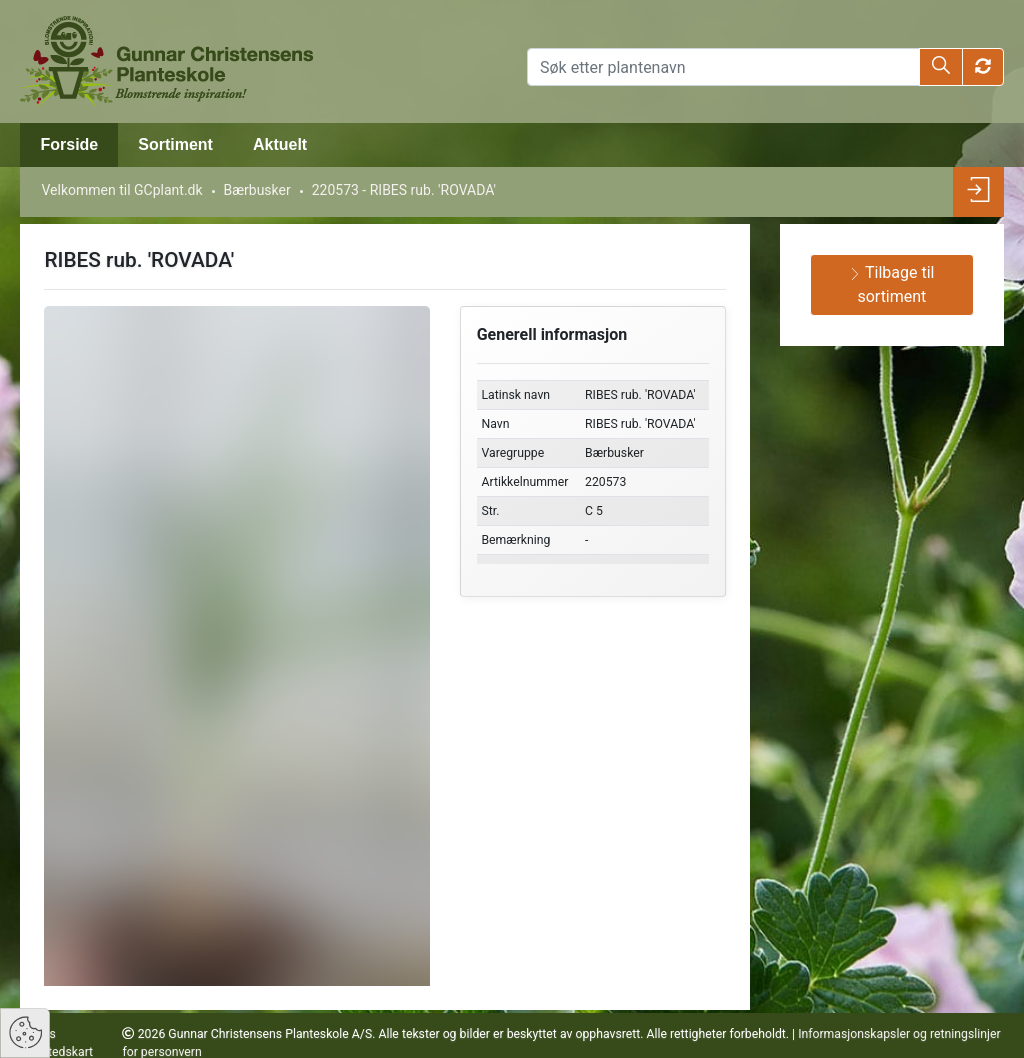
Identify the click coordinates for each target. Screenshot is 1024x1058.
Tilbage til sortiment (891, 284)
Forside (69, 144)
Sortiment (175, 144)
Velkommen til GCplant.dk (121, 190)
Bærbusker (257, 190)
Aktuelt (280, 144)
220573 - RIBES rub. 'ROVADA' (404, 190)
